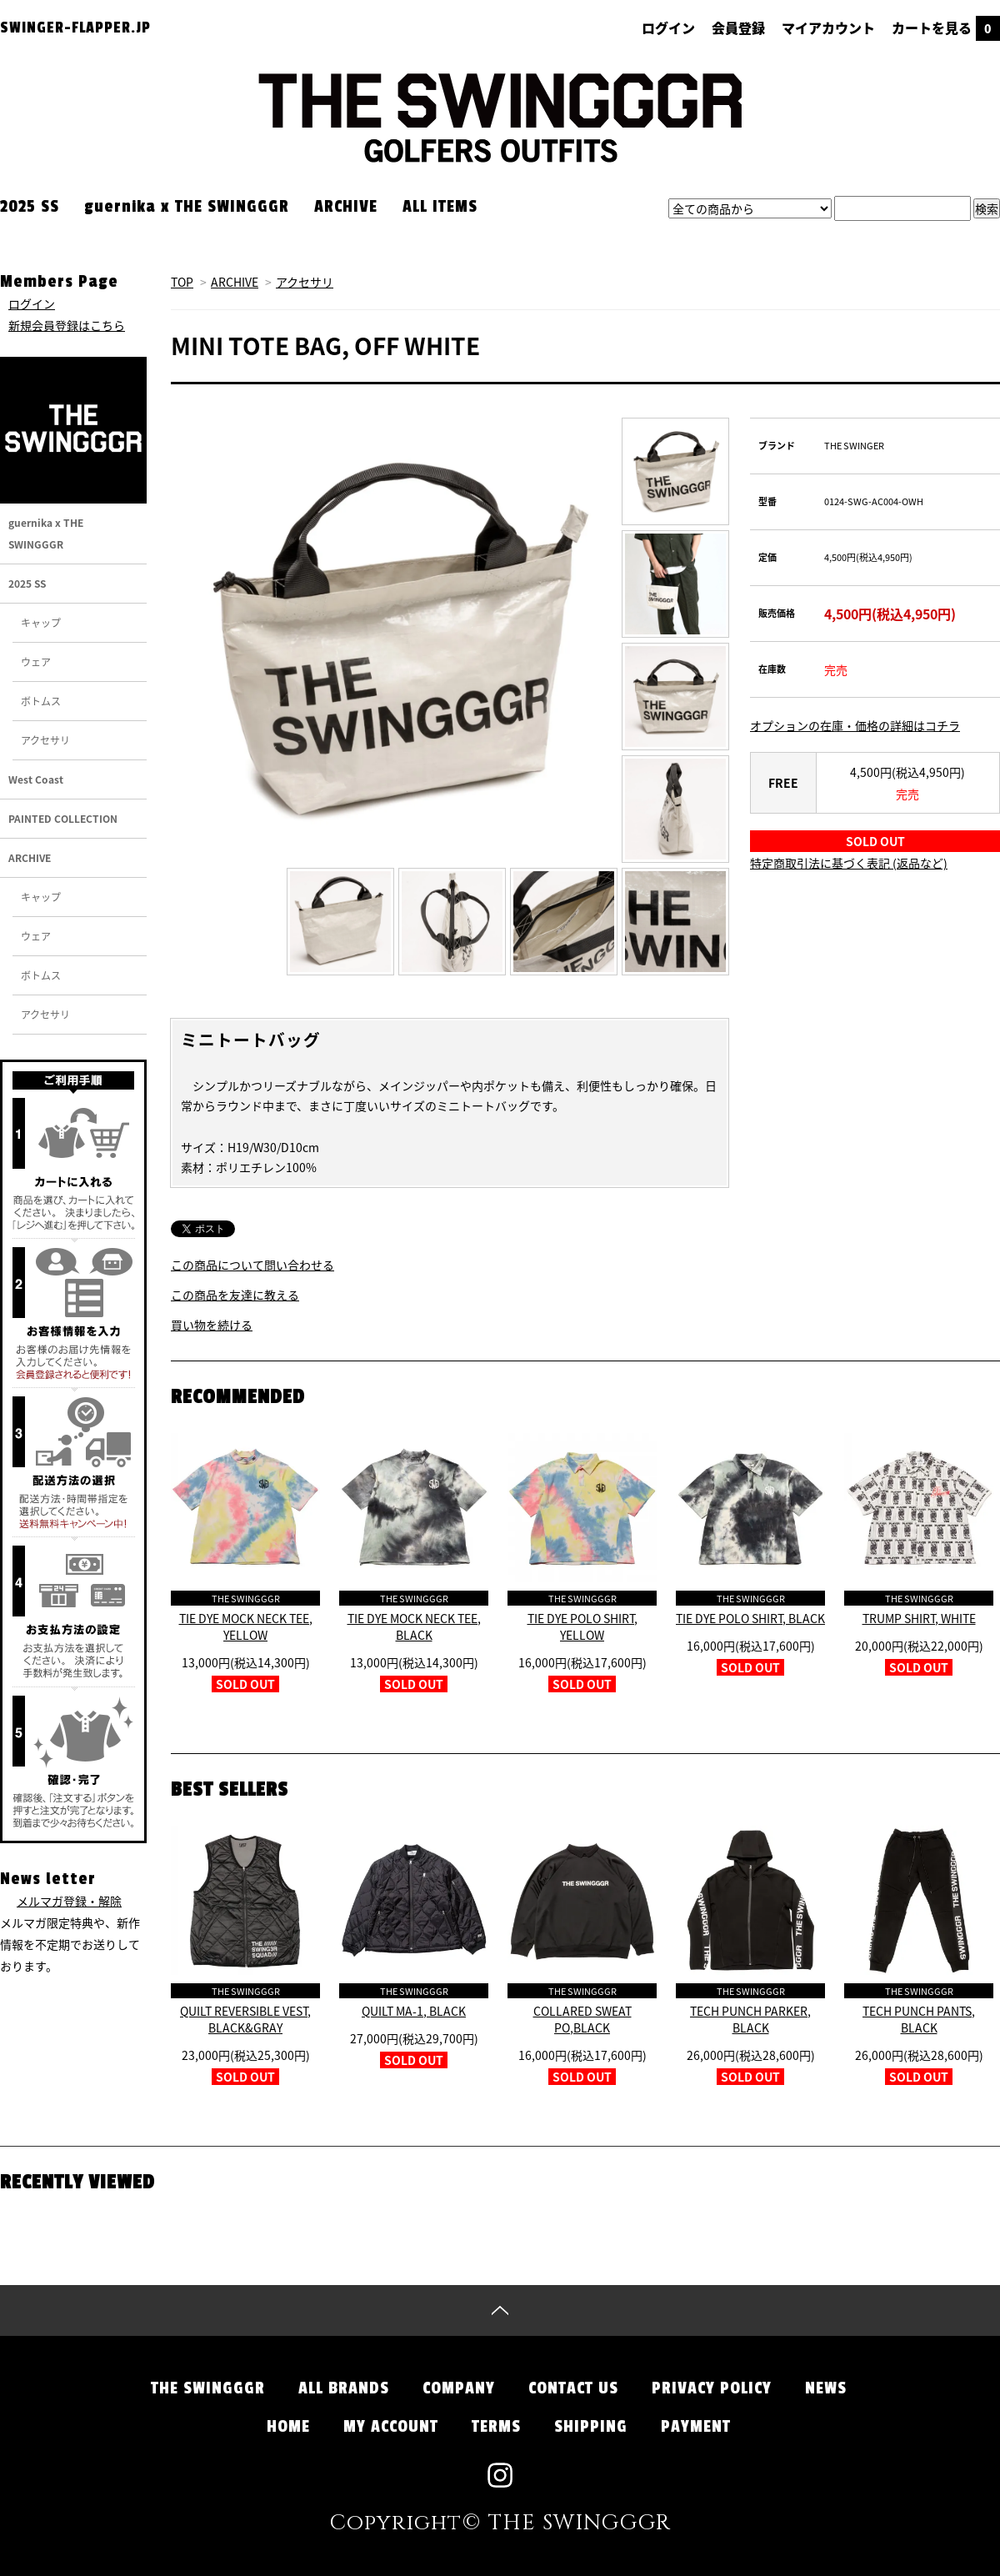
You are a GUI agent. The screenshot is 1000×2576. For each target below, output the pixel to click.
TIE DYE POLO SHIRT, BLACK (750, 1618)
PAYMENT (696, 2427)
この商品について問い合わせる (252, 1264)
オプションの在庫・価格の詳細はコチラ (855, 725)
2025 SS (29, 207)
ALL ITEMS (440, 207)
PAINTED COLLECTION (63, 818)
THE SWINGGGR (208, 2388)
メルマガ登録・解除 (69, 1900)
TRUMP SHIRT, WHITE (919, 1618)
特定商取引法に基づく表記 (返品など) (849, 862)
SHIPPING (591, 2427)
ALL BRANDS (343, 2388)
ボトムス (41, 701)
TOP (182, 281)
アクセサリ (304, 281)
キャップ (41, 622)
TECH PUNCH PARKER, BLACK (750, 2019)
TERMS (496, 2427)
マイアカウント (828, 28)
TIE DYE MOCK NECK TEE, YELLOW (245, 1626)
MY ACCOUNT (390, 2427)
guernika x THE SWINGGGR (186, 207)
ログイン (668, 28)
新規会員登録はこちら (66, 325)
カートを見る (946, 28)
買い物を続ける (211, 1324)
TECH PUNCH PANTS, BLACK (918, 2019)
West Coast (35, 779)
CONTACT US (573, 2388)
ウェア (36, 661)
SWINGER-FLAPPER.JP (75, 27)
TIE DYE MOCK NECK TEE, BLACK (414, 1626)
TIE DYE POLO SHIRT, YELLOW (583, 1626)
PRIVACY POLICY (712, 2388)
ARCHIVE (346, 207)
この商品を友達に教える (235, 1294)
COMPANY (458, 2388)
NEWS (826, 2388)
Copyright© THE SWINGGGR (500, 2523)
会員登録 (738, 28)
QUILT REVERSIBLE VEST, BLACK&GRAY (245, 2019)
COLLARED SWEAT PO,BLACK (582, 2019)
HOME (288, 2427)
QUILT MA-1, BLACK (414, 2010)
